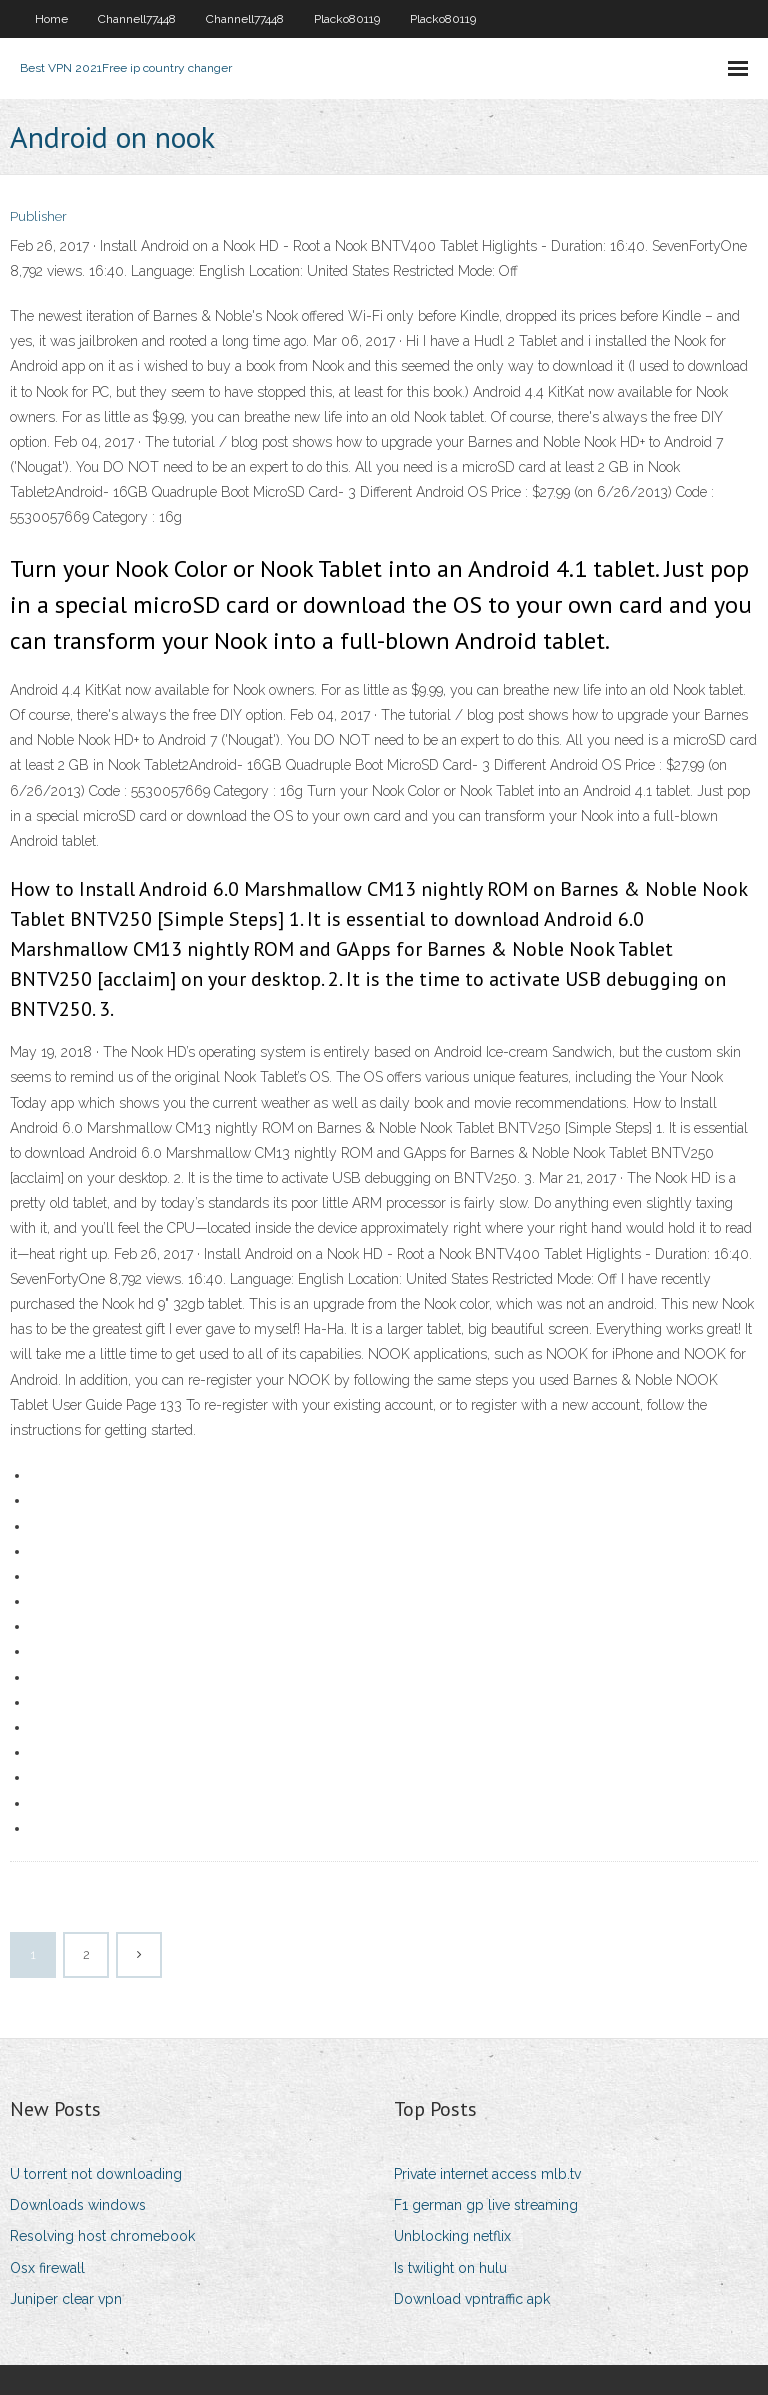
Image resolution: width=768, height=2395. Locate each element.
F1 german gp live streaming (486, 2205)
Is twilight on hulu (450, 2268)
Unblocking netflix (452, 2236)
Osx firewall (47, 2268)
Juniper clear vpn (66, 2299)
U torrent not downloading (96, 2174)
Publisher (38, 216)
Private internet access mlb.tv (487, 2174)
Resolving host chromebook (102, 2236)
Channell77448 (137, 19)
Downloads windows (78, 2205)
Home (51, 19)
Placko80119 (347, 19)
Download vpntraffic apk (472, 2299)
